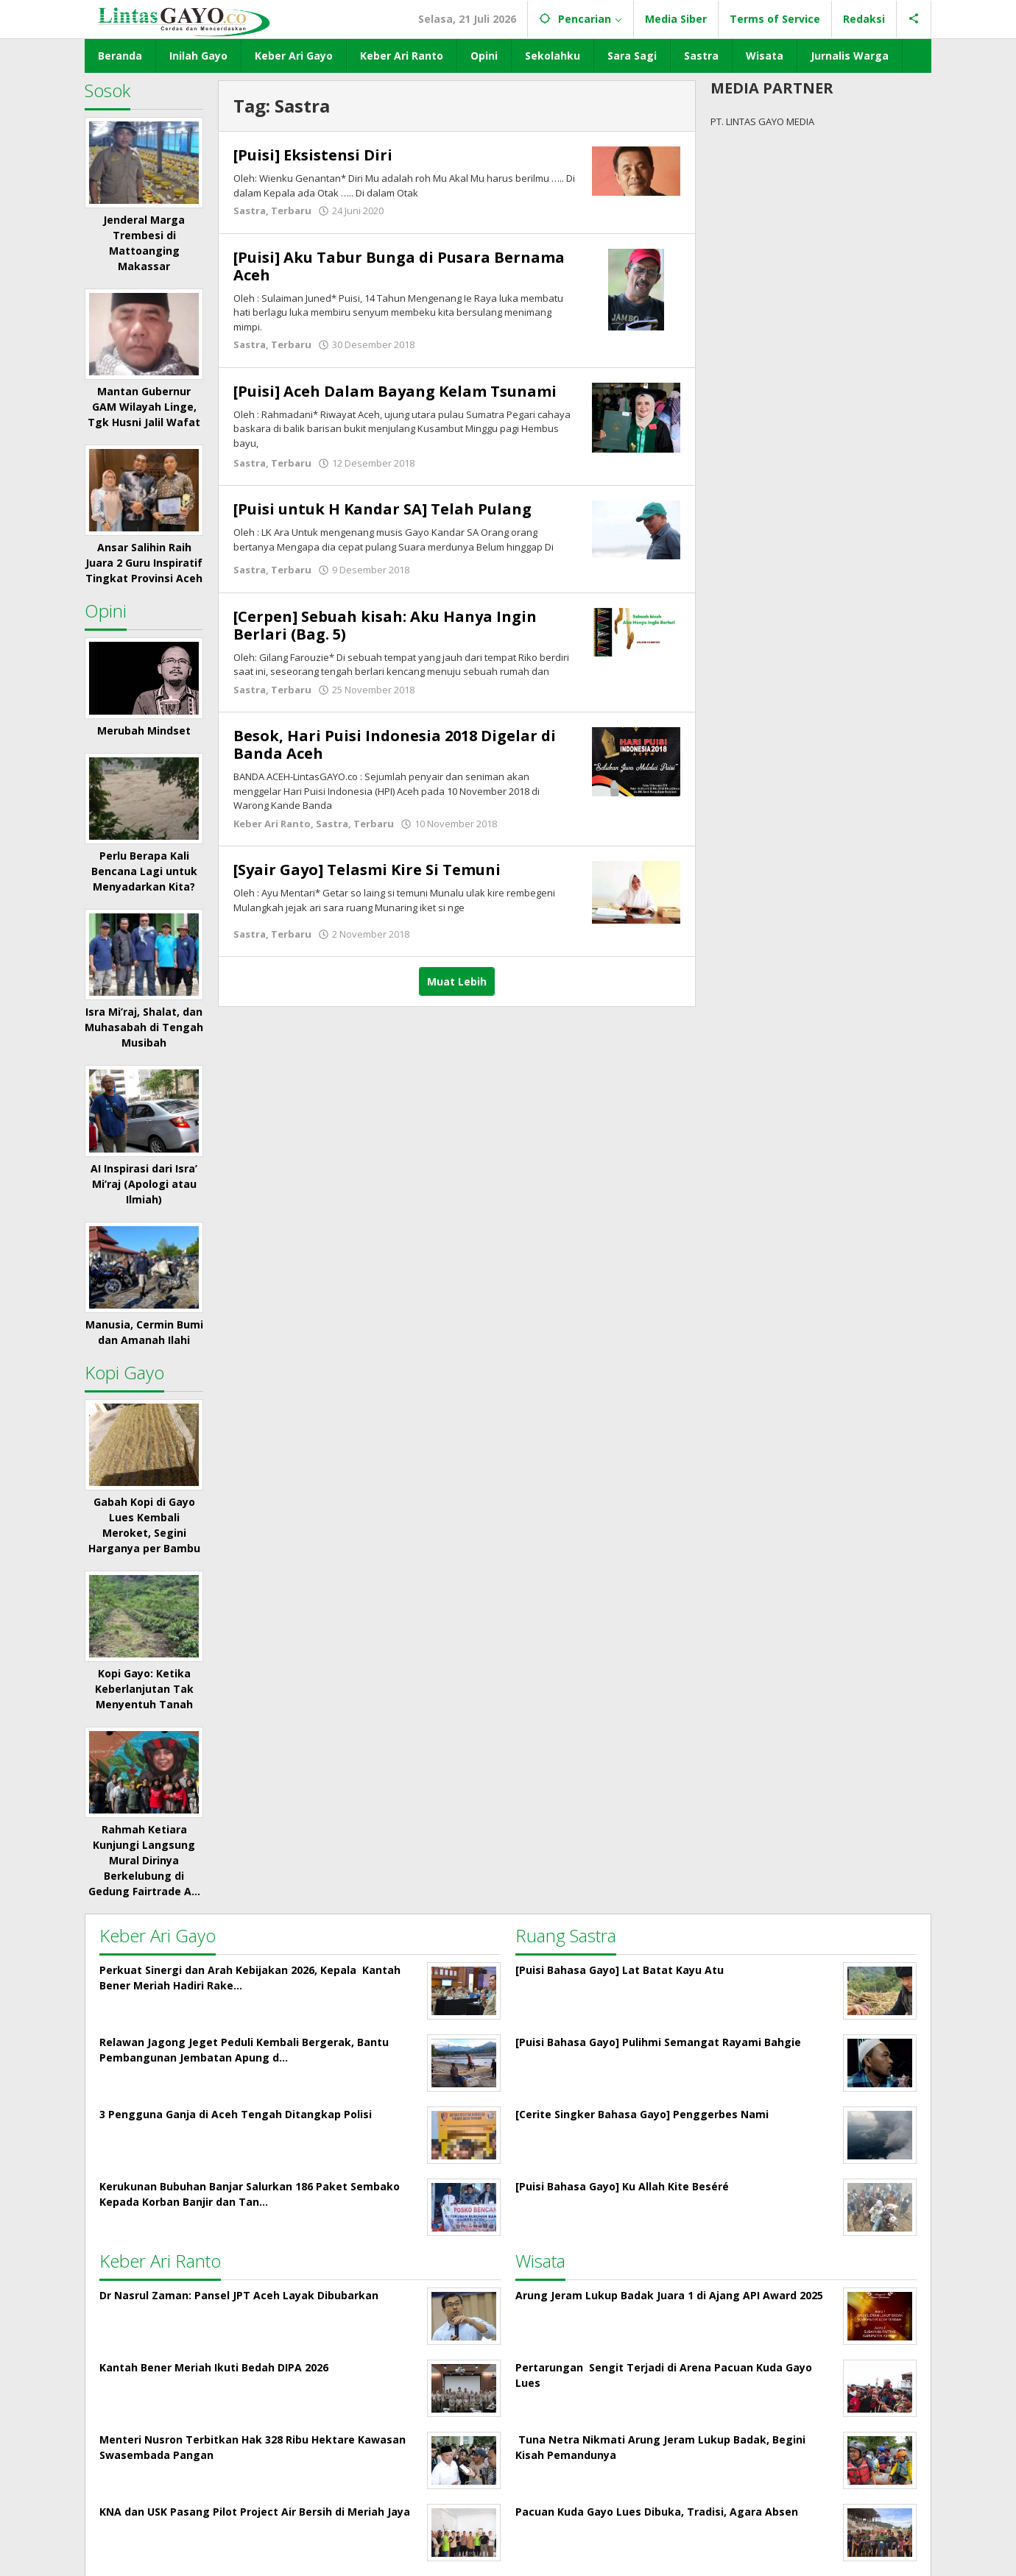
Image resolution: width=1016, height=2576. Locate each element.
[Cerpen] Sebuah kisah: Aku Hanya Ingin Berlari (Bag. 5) (385, 625)
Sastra (249, 210)
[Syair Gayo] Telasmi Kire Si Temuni (367, 870)
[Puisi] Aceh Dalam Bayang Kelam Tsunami (395, 391)
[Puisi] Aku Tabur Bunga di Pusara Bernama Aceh (399, 266)
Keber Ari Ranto (272, 823)
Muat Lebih (457, 981)
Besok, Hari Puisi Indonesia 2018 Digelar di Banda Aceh (394, 744)
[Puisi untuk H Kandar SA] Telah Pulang (382, 509)
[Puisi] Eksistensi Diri (312, 155)
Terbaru (291, 210)
